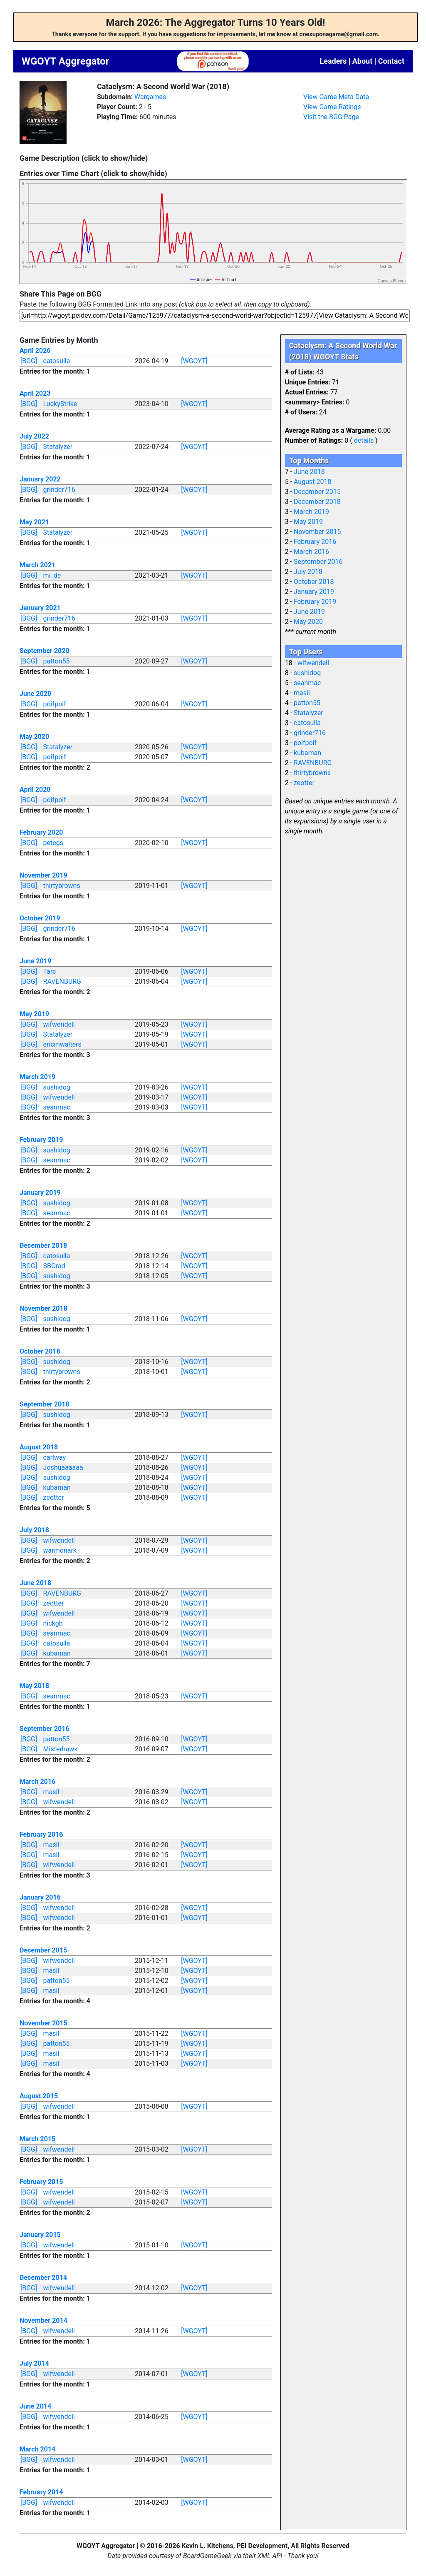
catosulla (56, 361)
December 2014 (43, 2278)
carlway (54, 1457)
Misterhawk (60, 1749)
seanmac (56, 1107)
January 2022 (40, 479)
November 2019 (43, 875)
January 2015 (40, 2235)
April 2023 (35, 393)
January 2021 (40, 608)
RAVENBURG (62, 981)
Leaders (333, 61)
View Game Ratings (332, 107)
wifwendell (59, 1024)
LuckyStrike (60, 404)
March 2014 (37, 2449)
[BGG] (28, 361)
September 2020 (44, 651)
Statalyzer (58, 447)
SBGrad (54, 1266)
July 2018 (34, 1530)
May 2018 (34, 1686)
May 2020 (34, 737)
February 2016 (41, 1834)
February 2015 (41, 2182)
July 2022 (34, 436)
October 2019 (40, 918)
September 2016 (44, 1729)
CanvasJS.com (392, 281)
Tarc (49, 971)
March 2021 (37, 565)
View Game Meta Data (336, 97)
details (364, 440)
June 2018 (35, 1583)
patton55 (56, 661)
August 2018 (39, 1447)
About (362, 61)
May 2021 (34, 522)
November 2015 (43, 2023)
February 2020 (41, 832)
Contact (391, 61)
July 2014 (34, 2363)
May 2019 (34, 1014)
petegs (53, 843)
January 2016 (40, 1897)
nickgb (53, 1623)
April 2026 (35, 350)
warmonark (60, 1550)
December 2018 (43, 1245)
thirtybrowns (61, 886)
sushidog (56, 1087)
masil (51, 1792)
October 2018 (40, 1351)
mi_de (52, 575)
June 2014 (35, 2406)
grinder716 (59, 490)
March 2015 (37, 2139)
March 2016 (37, 1781)
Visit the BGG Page (331, 117)
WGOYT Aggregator (65, 61)
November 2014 (43, 2320)
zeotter (53, 1497)
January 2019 (40, 1193)
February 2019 (41, 1140)
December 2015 (43, 1950)
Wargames (150, 97)
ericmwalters (62, 1044)
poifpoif (54, 704)
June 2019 (35, 961)
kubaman (57, 1487)
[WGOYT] (194, 361)
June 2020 (35, 694)
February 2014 (41, 2492)
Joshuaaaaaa (63, 1467)
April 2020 (35, 789)
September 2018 (44, 1404)
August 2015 (39, 2096)
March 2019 (37, 1077)
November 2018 (43, 1308)
